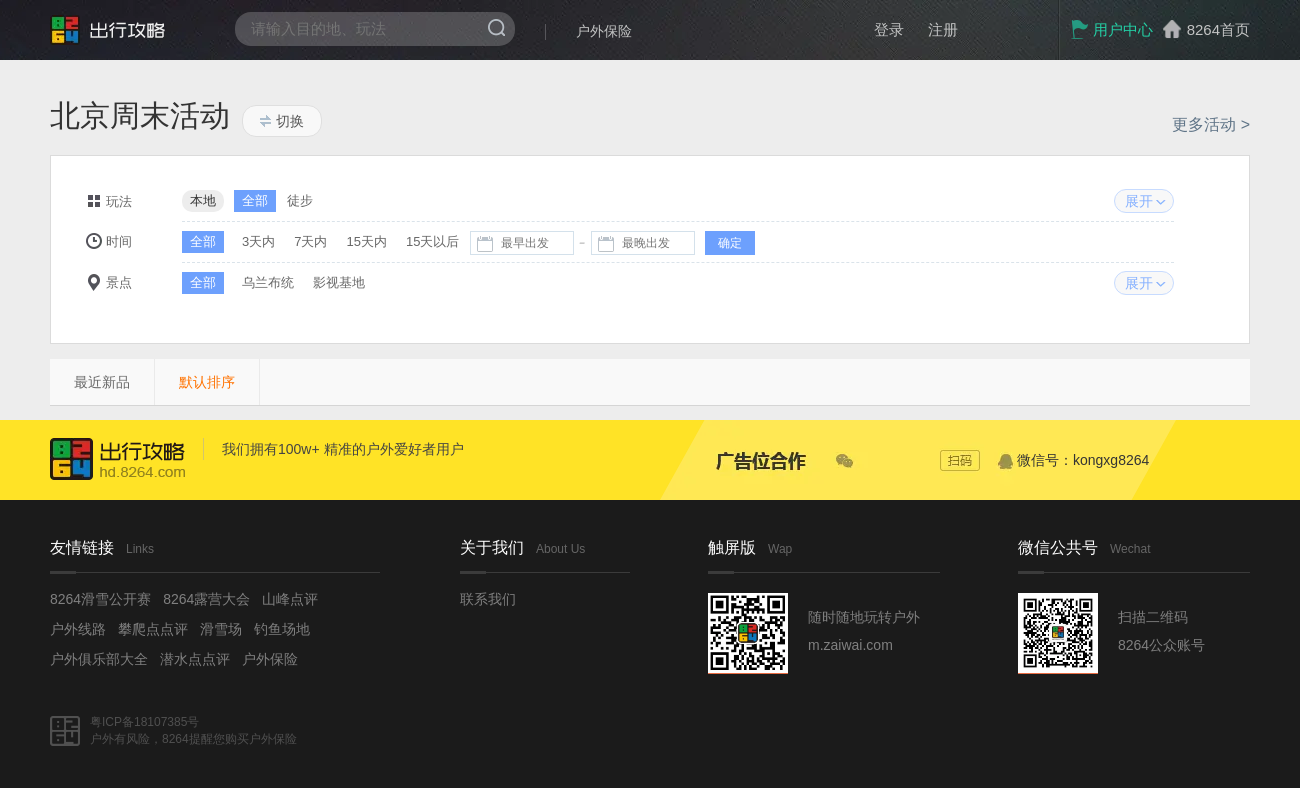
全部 (255, 200)
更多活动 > (1211, 124)
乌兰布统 (268, 282)
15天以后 (432, 241)
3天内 (258, 241)
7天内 (310, 241)
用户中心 (1111, 29)
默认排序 (207, 382)
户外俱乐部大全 (99, 659)
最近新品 (102, 382)
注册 (943, 29)
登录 (889, 29)
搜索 (496, 27)
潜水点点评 (195, 659)
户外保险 (604, 31)
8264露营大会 (206, 599)
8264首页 (1218, 29)
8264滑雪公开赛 (100, 599)
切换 (282, 121)
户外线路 (78, 629)
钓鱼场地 (282, 629)
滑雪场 (221, 629)
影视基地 (339, 282)
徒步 (300, 200)
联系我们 (488, 599)
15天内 (366, 241)
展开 (1139, 201)
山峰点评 (290, 599)
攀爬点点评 (153, 629)
